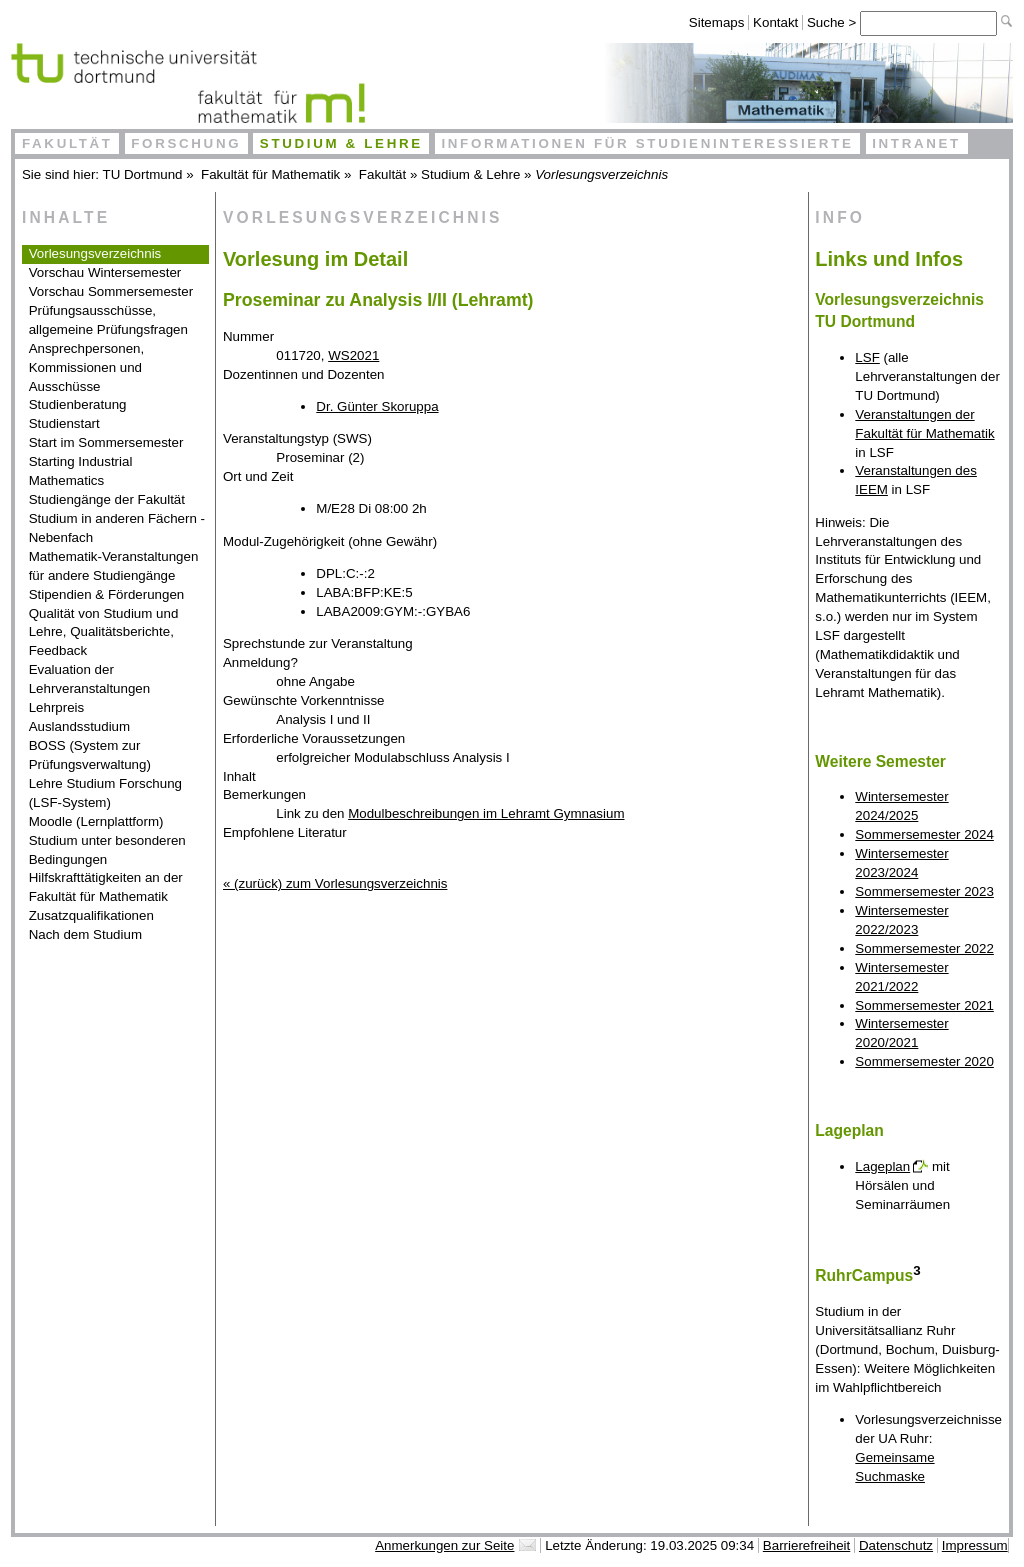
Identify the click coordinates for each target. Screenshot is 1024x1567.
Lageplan (882, 1166)
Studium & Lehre (341, 143)
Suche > (833, 22)
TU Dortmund (143, 174)
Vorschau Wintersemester (105, 272)
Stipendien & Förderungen (107, 594)
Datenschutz (896, 1545)
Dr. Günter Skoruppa (377, 406)
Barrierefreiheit (806, 1545)
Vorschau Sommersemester (111, 291)
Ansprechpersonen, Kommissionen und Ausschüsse (87, 367)
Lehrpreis (57, 707)
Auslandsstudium (80, 726)
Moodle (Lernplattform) (96, 821)
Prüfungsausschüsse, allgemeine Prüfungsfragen (108, 320)
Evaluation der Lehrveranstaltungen (90, 679)
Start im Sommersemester (106, 442)
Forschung (186, 143)
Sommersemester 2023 (924, 891)
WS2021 (353, 355)
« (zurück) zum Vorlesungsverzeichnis (335, 883)
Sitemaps (717, 22)
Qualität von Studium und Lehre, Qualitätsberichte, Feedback (104, 632)
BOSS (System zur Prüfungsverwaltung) (90, 755)
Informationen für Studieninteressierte (647, 143)
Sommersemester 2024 (924, 834)
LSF (867, 357)
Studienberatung (78, 404)
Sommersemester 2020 (924, 1061)
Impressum (975, 1545)
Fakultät (67, 143)
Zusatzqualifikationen (91, 915)
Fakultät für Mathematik (270, 174)
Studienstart (64, 423)
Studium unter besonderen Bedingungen (107, 850)
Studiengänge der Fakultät (107, 499)
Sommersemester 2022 (924, 948)
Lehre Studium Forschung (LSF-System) (105, 793)
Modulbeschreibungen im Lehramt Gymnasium (486, 813)
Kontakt (775, 22)
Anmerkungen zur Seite (444, 1545)
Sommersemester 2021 (924, 1005)
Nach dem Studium (85, 934)
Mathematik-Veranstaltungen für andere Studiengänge (114, 566)
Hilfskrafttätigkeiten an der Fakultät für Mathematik (106, 887)
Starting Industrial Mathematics (81, 471)
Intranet (916, 143)
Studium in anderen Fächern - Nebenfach (117, 528)
